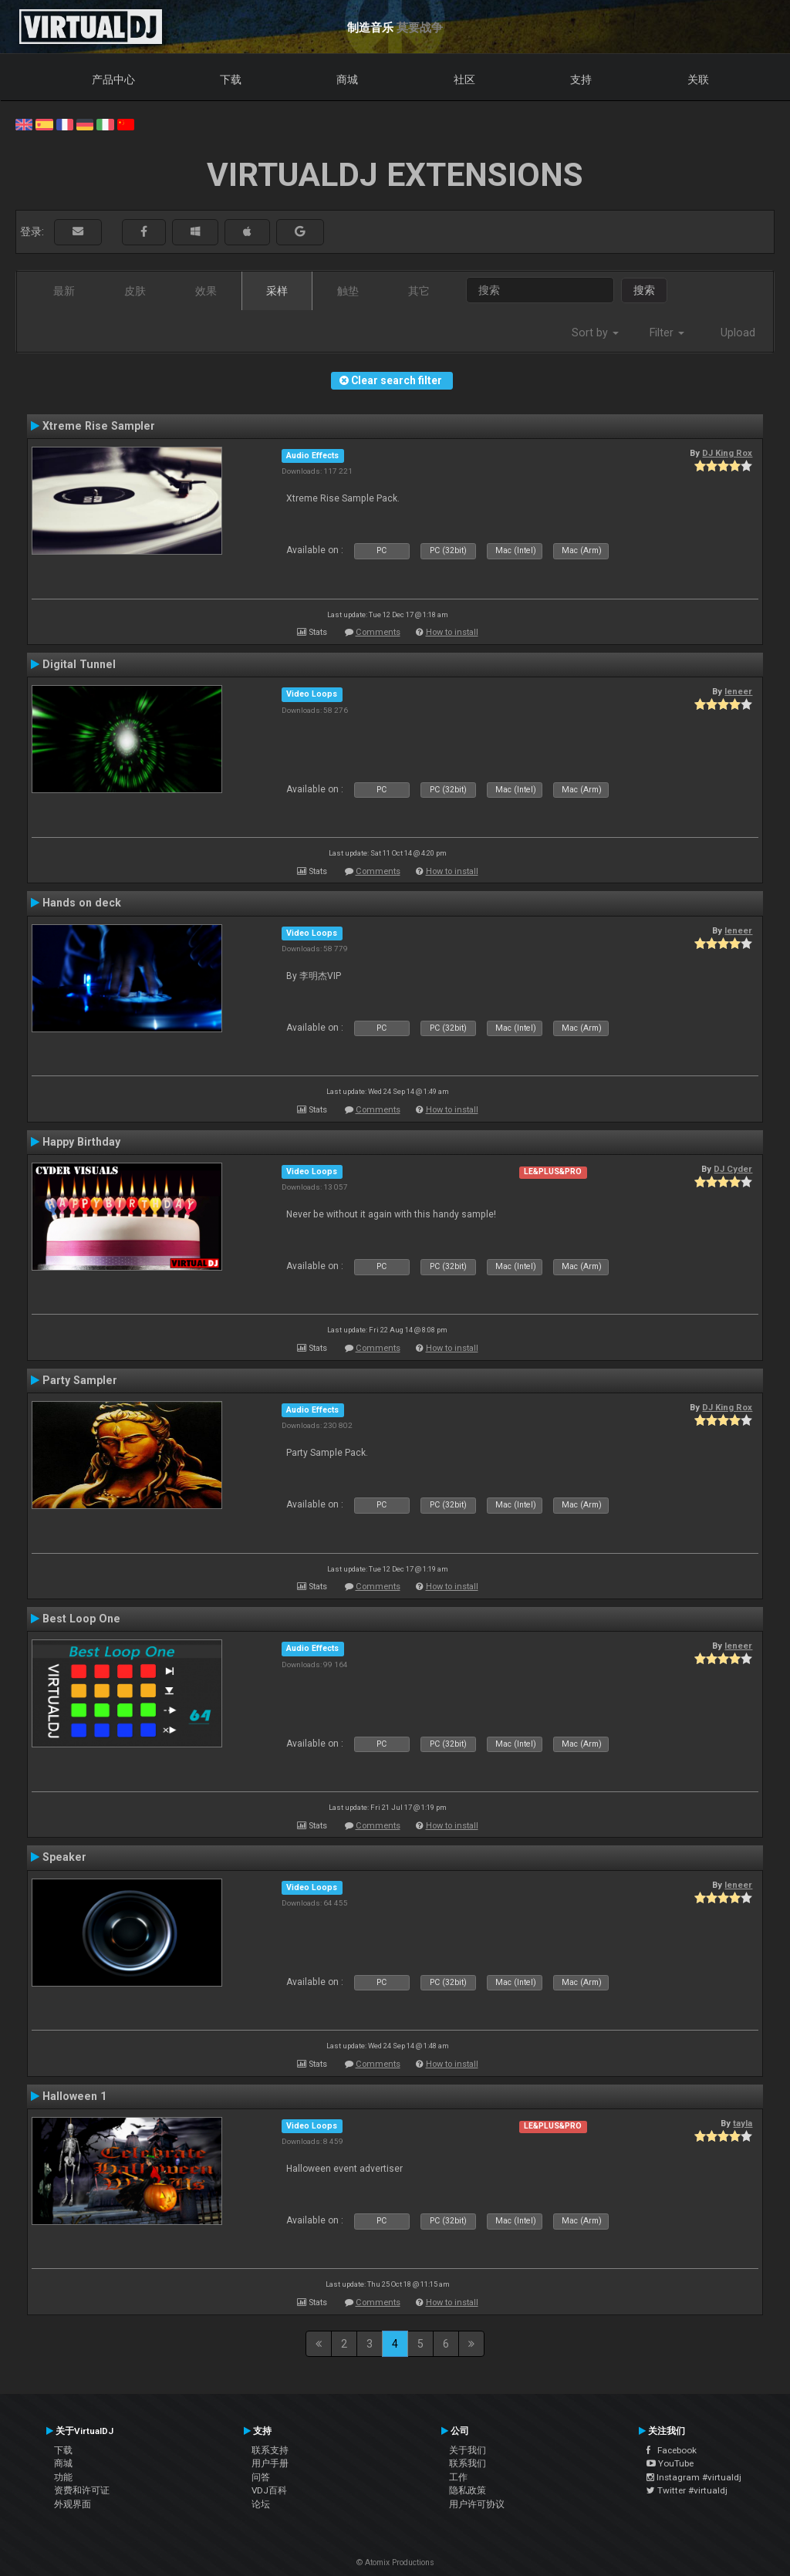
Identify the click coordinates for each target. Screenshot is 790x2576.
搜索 (644, 290)
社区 (464, 79)
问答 (261, 2477)
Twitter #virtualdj (687, 2490)
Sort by (595, 332)
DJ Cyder (733, 1168)
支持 (581, 79)
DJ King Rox (727, 452)
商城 (347, 79)
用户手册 (270, 2463)
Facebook (672, 2450)
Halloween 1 (74, 2096)
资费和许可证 (82, 2490)
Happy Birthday (81, 1142)
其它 (419, 291)
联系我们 (467, 2463)
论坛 (261, 2504)
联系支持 (270, 2450)
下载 (230, 79)
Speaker (64, 1857)
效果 (206, 291)
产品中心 (113, 79)
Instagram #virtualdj (694, 2477)
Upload (738, 332)
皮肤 (135, 291)
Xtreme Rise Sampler (98, 426)
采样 (277, 291)
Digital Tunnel (79, 664)
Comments (378, 632)
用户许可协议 (477, 2504)
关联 (698, 79)
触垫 (348, 291)
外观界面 (72, 2504)
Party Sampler (79, 1380)
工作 (458, 2477)
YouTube (670, 2463)
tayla (742, 2123)
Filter (667, 332)
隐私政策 (467, 2490)
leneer (738, 691)
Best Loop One (81, 1618)
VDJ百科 (269, 2490)
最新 (64, 291)
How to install (452, 632)
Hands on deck (81, 902)
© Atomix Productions (395, 2562)
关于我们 (467, 2450)
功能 (63, 2477)
